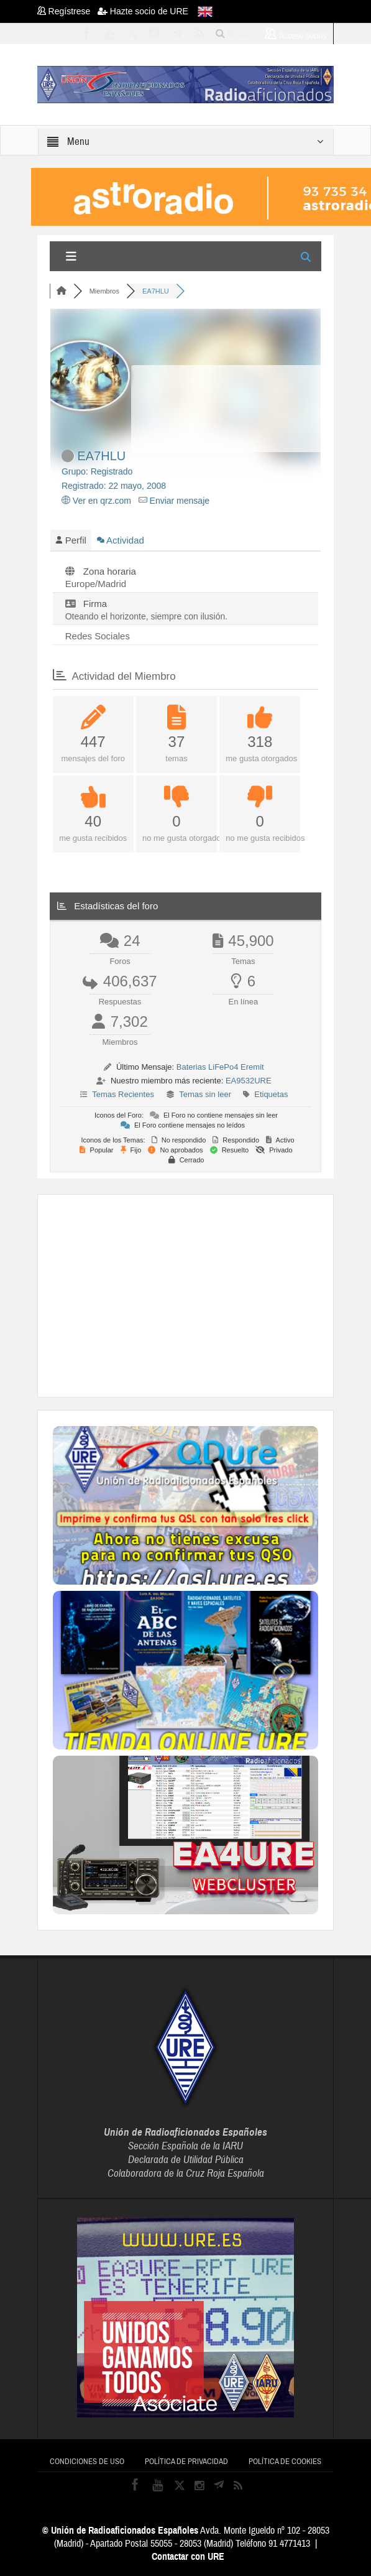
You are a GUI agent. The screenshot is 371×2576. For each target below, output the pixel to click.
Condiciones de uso (87, 2462)
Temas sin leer (205, 1094)
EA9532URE (249, 1080)
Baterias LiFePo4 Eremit (220, 1067)
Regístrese (67, 11)
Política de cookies (285, 2462)
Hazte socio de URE (143, 11)
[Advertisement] (212, 1294)
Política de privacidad (186, 2462)
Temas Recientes (123, 1094)
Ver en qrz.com (96, 501)
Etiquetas (271, 1094)
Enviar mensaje (174, 501)
